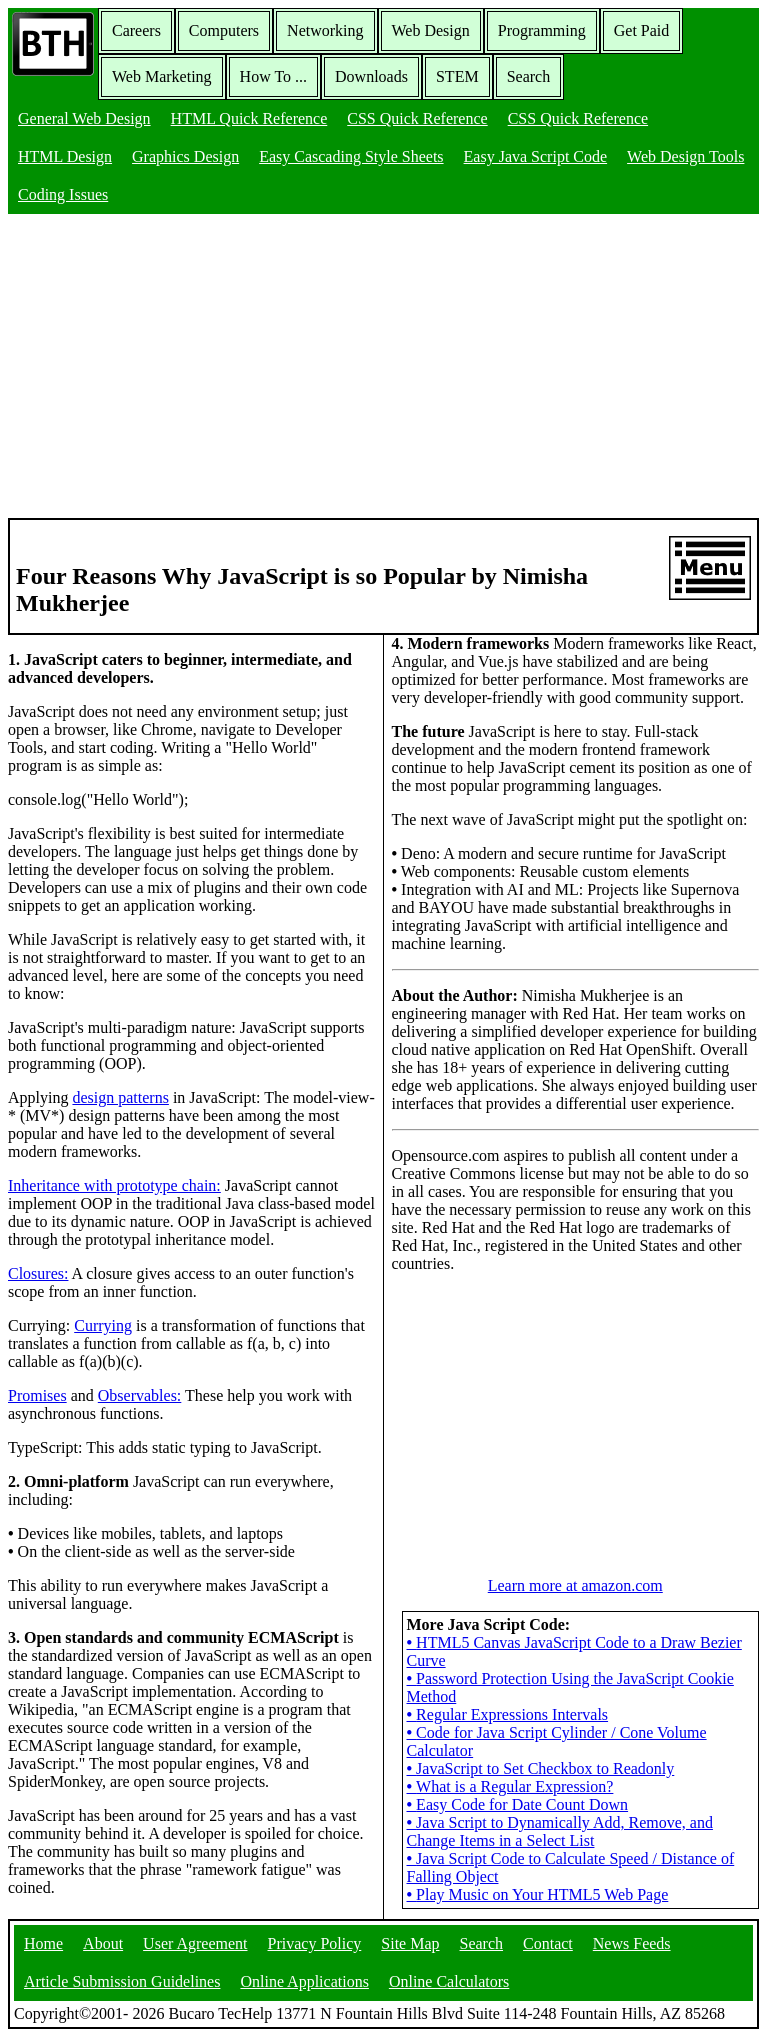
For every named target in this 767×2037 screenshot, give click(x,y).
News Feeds (632, 1943)
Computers (224, 30)
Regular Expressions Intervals (508, 1714)
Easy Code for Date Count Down (518, 1804)
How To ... (273, 76)
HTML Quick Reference (249, 118)
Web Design (431, 30)
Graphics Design (185, 156)
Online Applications (304, 1981)
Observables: (140, 1395)
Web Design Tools (685, 156)
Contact (548, 1943)
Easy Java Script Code (536, 156)
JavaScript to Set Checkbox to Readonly (541, 1768)
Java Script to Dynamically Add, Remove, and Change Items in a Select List (560, 1831)
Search (529, 76)
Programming (542, 30)
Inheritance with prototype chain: (114, 1185)
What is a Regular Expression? (510, 1786)
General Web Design (84, 118)
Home (43, 1943)
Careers (136, 30)
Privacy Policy (315, 1943)
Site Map (410, 1943)
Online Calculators (449, 1981)
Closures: (38, 1273)
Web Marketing (162, 76)
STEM (457, 76)
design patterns (120, 1097)
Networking (325, 30)
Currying (103, 1325)
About (103, 1943)
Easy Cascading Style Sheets (351, 156)
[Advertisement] (383, 368)
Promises (37, 1395)
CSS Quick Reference (417, 118)
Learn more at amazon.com (575, 1585)
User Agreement (195, 1943)
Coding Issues (63, 194)
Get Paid (642, 30)
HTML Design (65, 156)
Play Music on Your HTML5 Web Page (538, 1894)
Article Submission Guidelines (122, 1981)
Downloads (371, 76)
